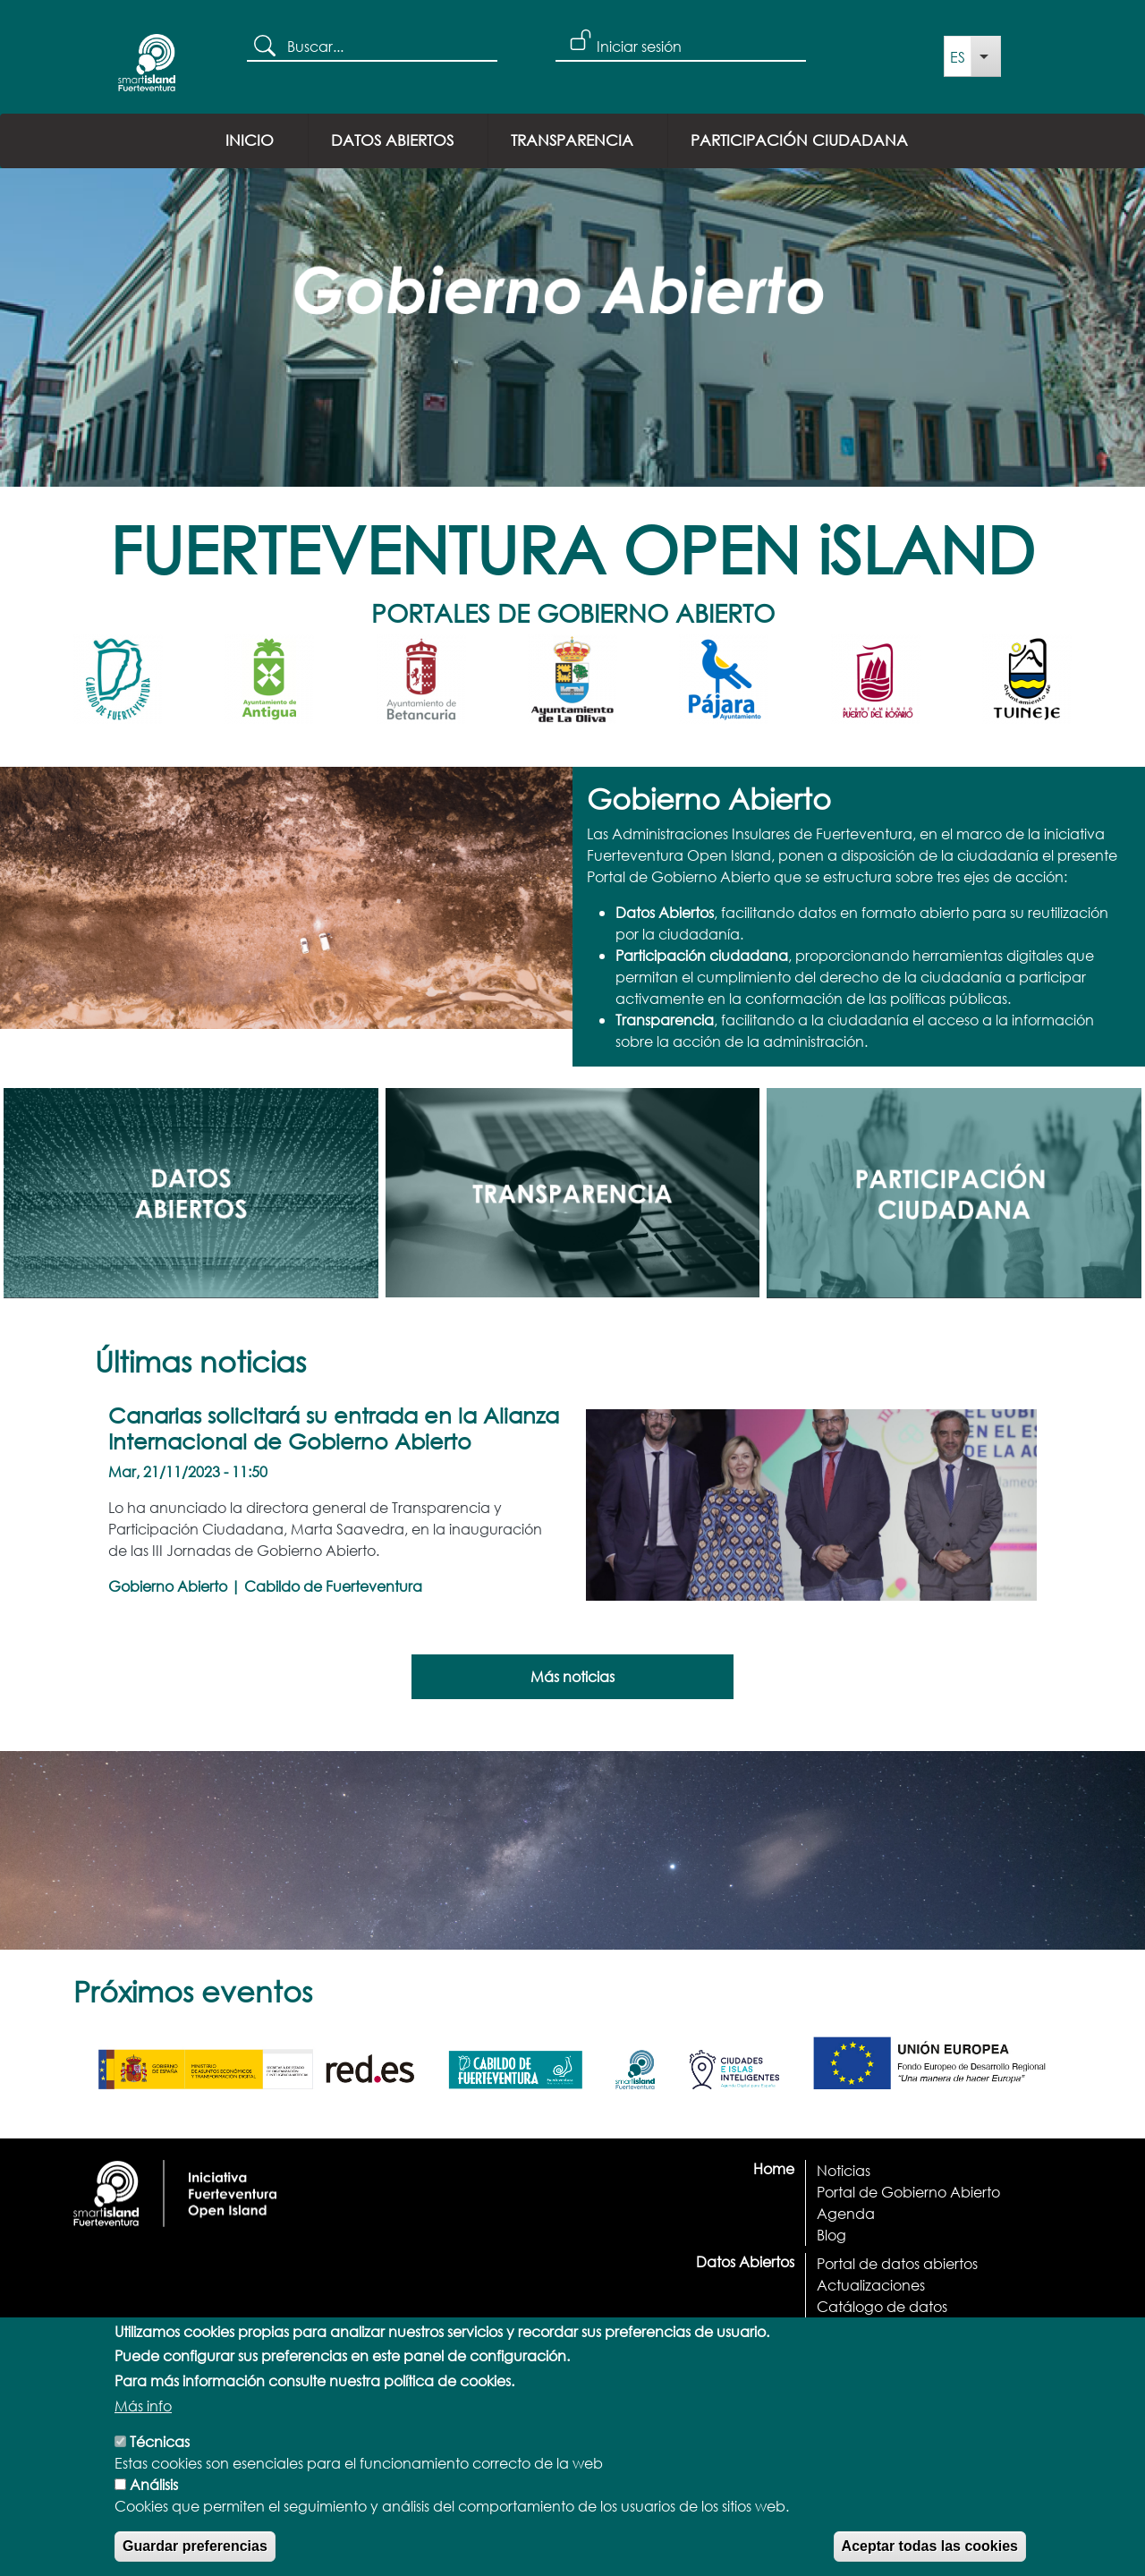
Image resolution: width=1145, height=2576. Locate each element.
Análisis (154, 2494)
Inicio (249, 140)
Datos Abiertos (392, 140)
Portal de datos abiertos (897, 2263)
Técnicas (160, 2451)
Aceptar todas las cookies (930, 2555)
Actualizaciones (871, 2284)
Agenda (846, 2213)
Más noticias (572, 1676)
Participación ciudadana (799, 140)
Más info (143, 2415)
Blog (831, 2234)
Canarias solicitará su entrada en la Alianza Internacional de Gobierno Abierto (333, 1427)
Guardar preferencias (195, 2555)
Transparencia (572, 140)
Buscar (267, 47)
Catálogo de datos (882, 2306)
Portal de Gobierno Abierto (908, 2191)
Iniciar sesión (639, 46)
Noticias (843, 2170)
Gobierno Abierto (167, 1586)
